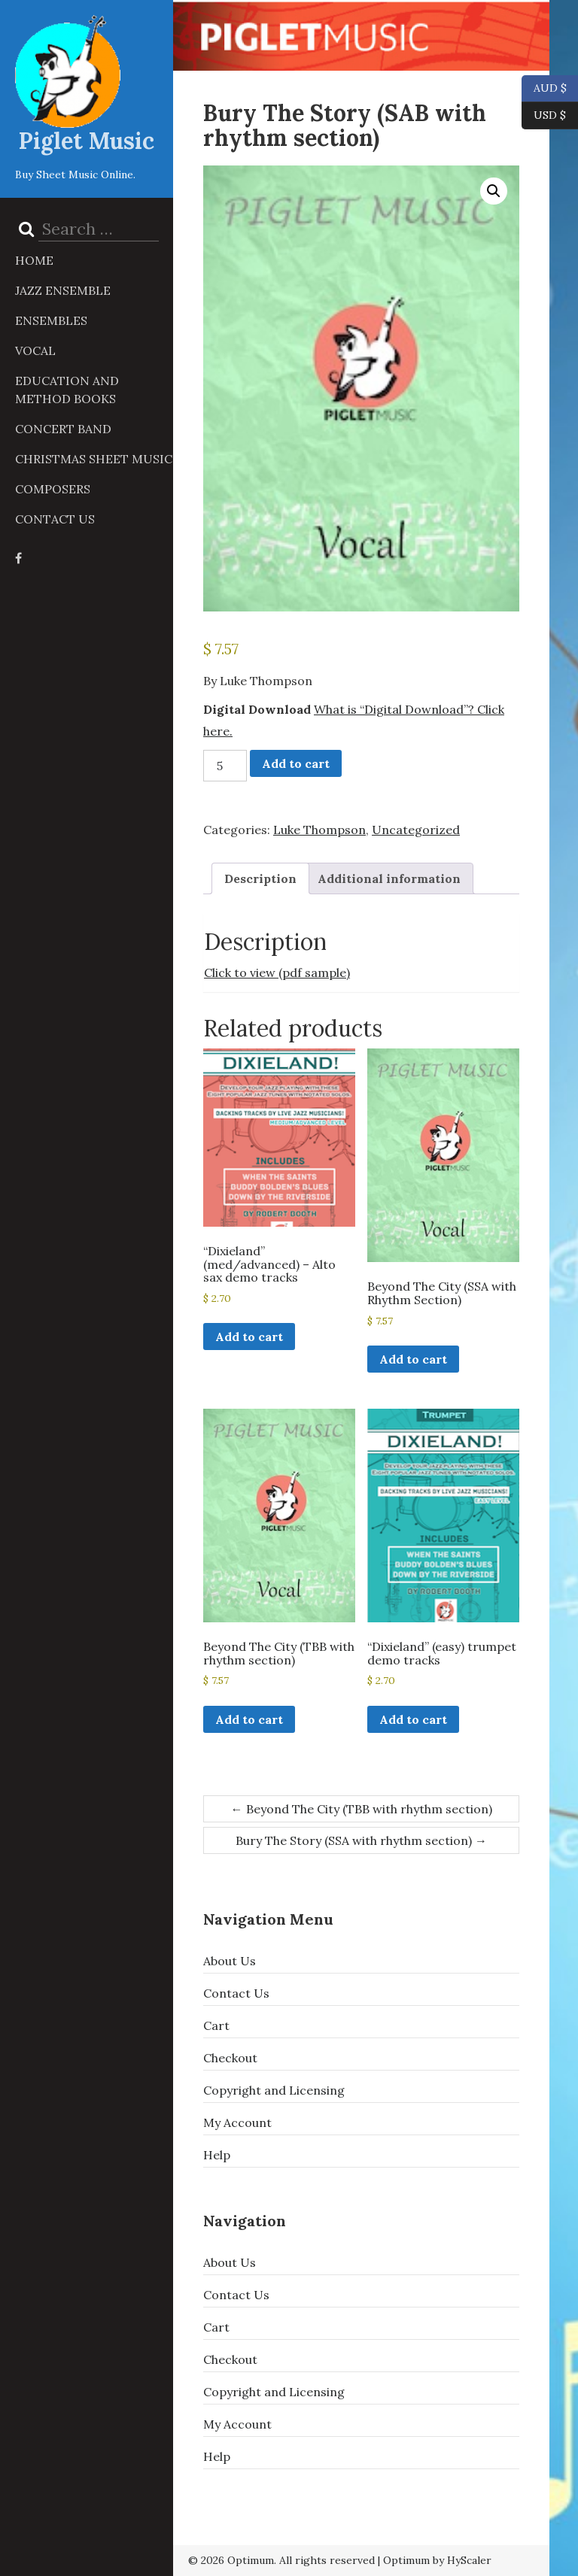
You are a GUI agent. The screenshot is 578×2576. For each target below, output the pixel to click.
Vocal (35, 350)
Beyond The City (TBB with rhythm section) (361, 1808)
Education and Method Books (67, 389)
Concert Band (63, 428)
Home (34, 260)
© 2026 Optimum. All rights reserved (281, 2560)
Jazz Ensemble (63, 290)
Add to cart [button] (249, 1336)
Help (216, 2154)
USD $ (550, 115)
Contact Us (55, 518)
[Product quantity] (225, 765)
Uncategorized (416, 829)
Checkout (230, 2057)
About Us (229, 1960)
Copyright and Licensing (274, 2090)
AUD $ (544, 88)
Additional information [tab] (389, 878)
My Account (237, 2122)
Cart (216, 2025)
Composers (52, 488)
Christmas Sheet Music (93, 458)
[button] (493, 191)
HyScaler (469, 2560)
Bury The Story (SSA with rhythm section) (361, 1840)
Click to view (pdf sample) (277, 972)
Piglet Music (86, 140)
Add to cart (296, 763)
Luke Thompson (319, 829)
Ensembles (51, 320)
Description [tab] (260, 878)
